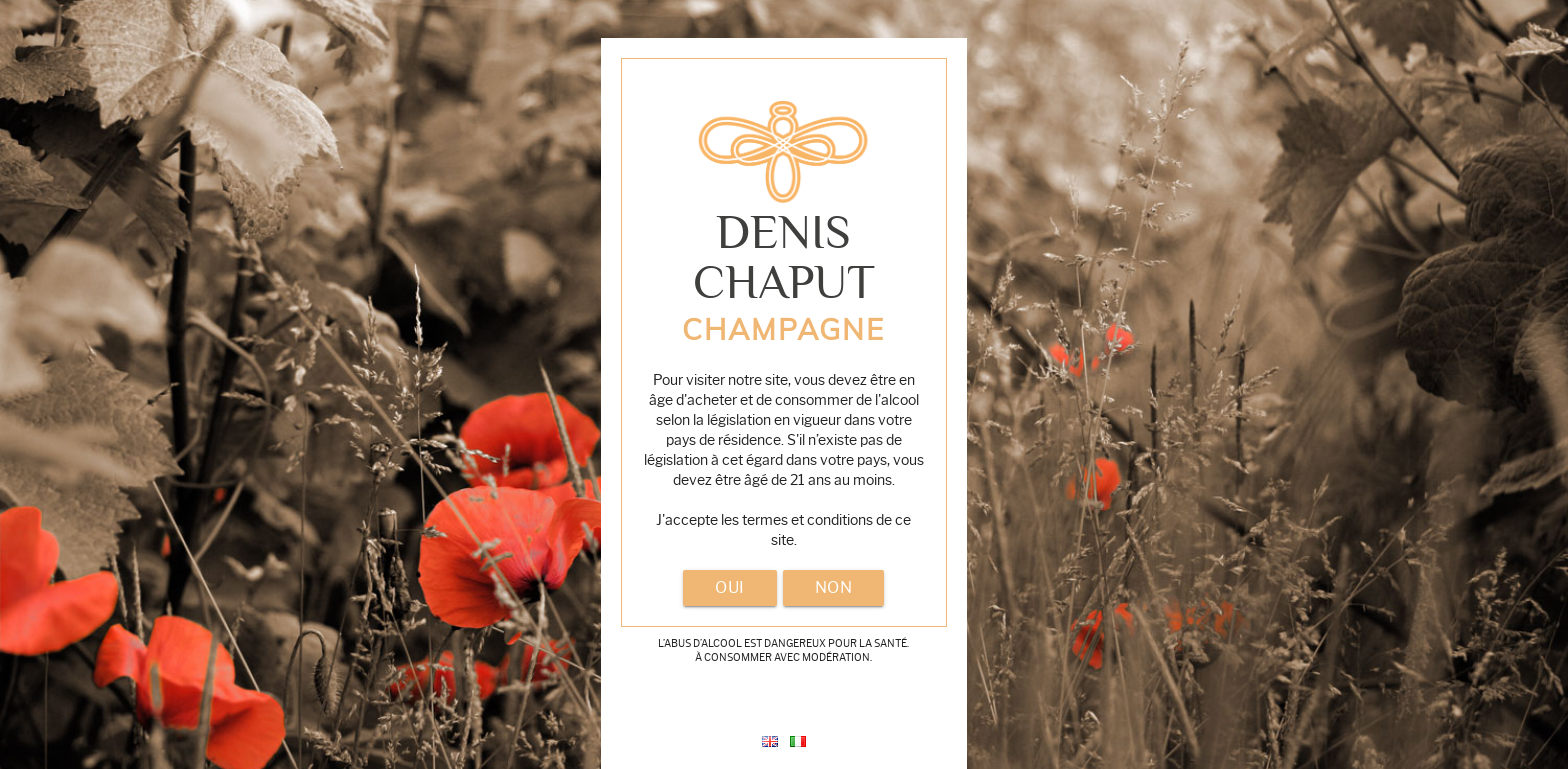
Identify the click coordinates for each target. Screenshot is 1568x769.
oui (730, 587)
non (834, 587)
